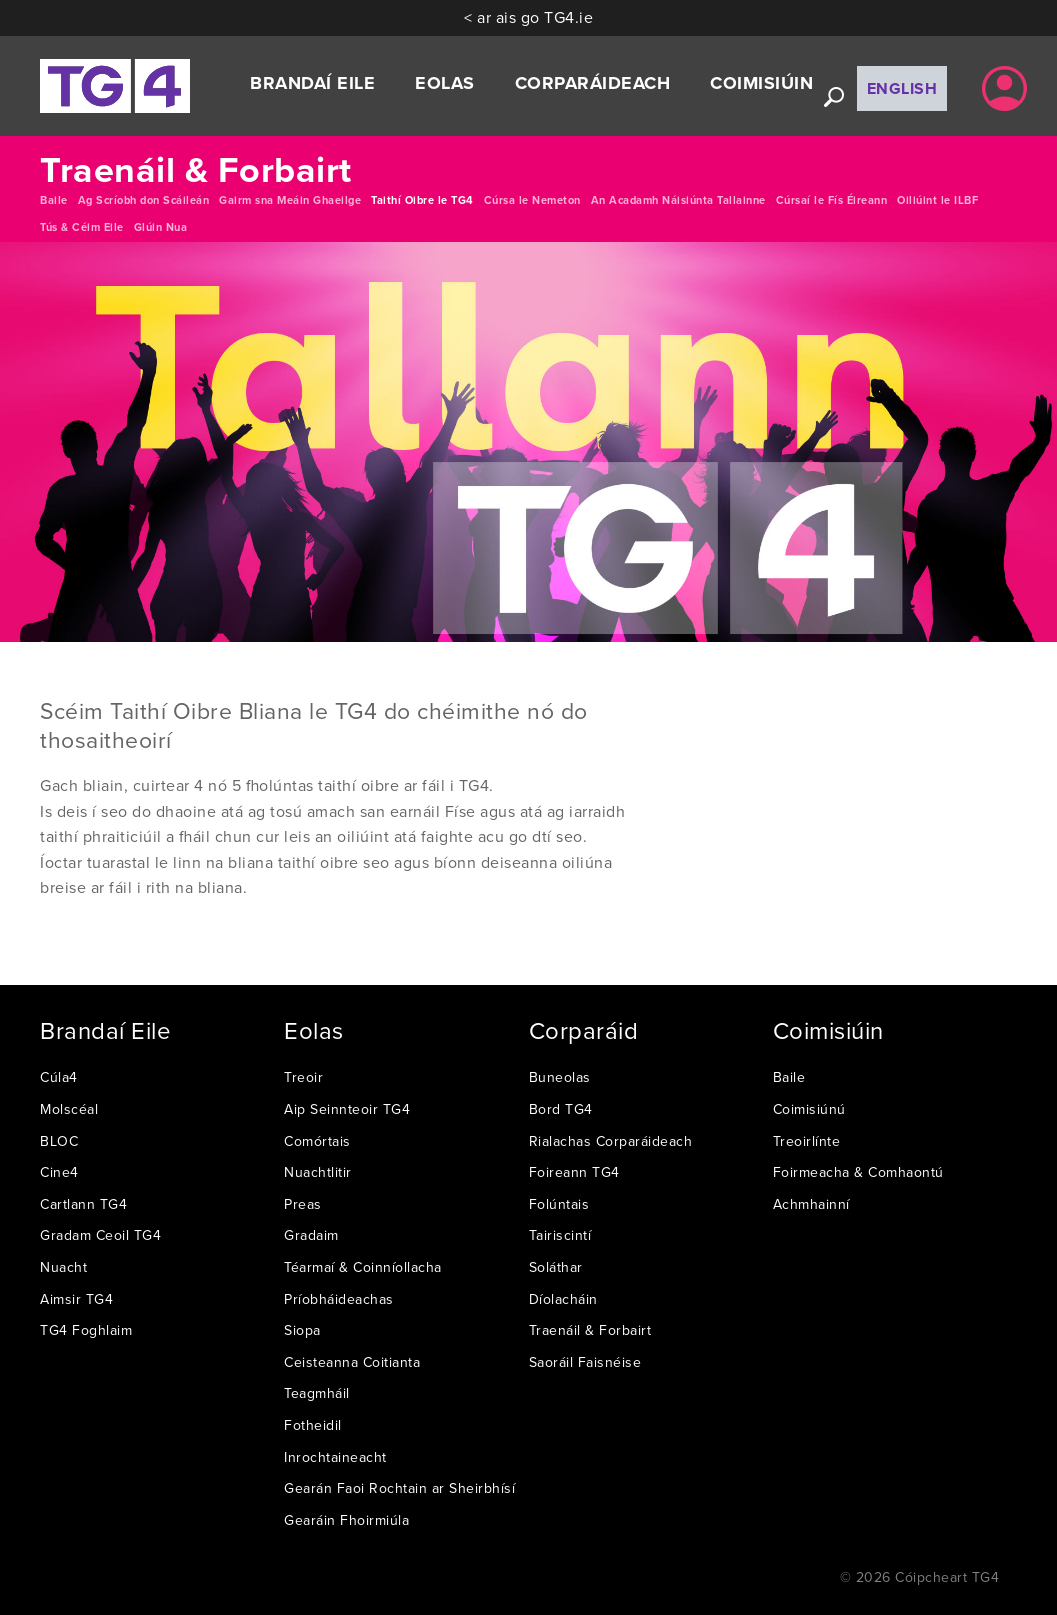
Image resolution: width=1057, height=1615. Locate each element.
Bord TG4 (561, 1109)
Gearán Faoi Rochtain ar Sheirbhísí (399, 1488)
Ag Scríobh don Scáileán (144, 200)
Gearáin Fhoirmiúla (346, 1520)
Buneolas (560, 1077)
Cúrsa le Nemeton (532, 200)
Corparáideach (593, 83)
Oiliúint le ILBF (937, 200)
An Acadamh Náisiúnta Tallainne (678, 200)
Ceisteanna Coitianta (352, 1362)
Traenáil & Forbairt (590, 1330)
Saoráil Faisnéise (585, 1362)
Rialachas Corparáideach (611, 1141)
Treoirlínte (807, 1141)
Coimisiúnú (809, 1109)
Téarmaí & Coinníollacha (363, 1267)
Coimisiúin (761, 83)
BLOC (59, 1141)
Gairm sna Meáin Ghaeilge (290, 200)
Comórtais (317, 1141)
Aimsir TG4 (76, 1299)
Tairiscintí (560, 1235)
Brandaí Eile (312, 83)
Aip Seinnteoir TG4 (347, 1109)
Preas (303, 1204)
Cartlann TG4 (83, 1204)
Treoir (303, 1077)
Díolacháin (563, 1299)
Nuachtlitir (318, 1172)
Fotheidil (313, 1425)
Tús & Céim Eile (82, 227)
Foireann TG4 (574, 1172)
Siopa (302, 1330)
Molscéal (69, 1109)
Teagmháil (317, 1393)
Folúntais (559, 1204)
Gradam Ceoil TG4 (100, 1235)
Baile (54, 200)
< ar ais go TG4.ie (528, 17)
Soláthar (556, 1267)
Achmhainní (811, 1204)
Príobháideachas (339, 1299)
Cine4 (59, 1172)
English (902, 88)
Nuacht (63, 1267)
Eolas (445, 83)
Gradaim (311, 1235)
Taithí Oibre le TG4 (422, 200)
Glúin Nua (161, 227)
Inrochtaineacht (335, 1457)
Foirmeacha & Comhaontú (858, 1172)
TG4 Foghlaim (86, 1330)
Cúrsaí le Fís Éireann (832, 200)
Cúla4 (59, 1077)
